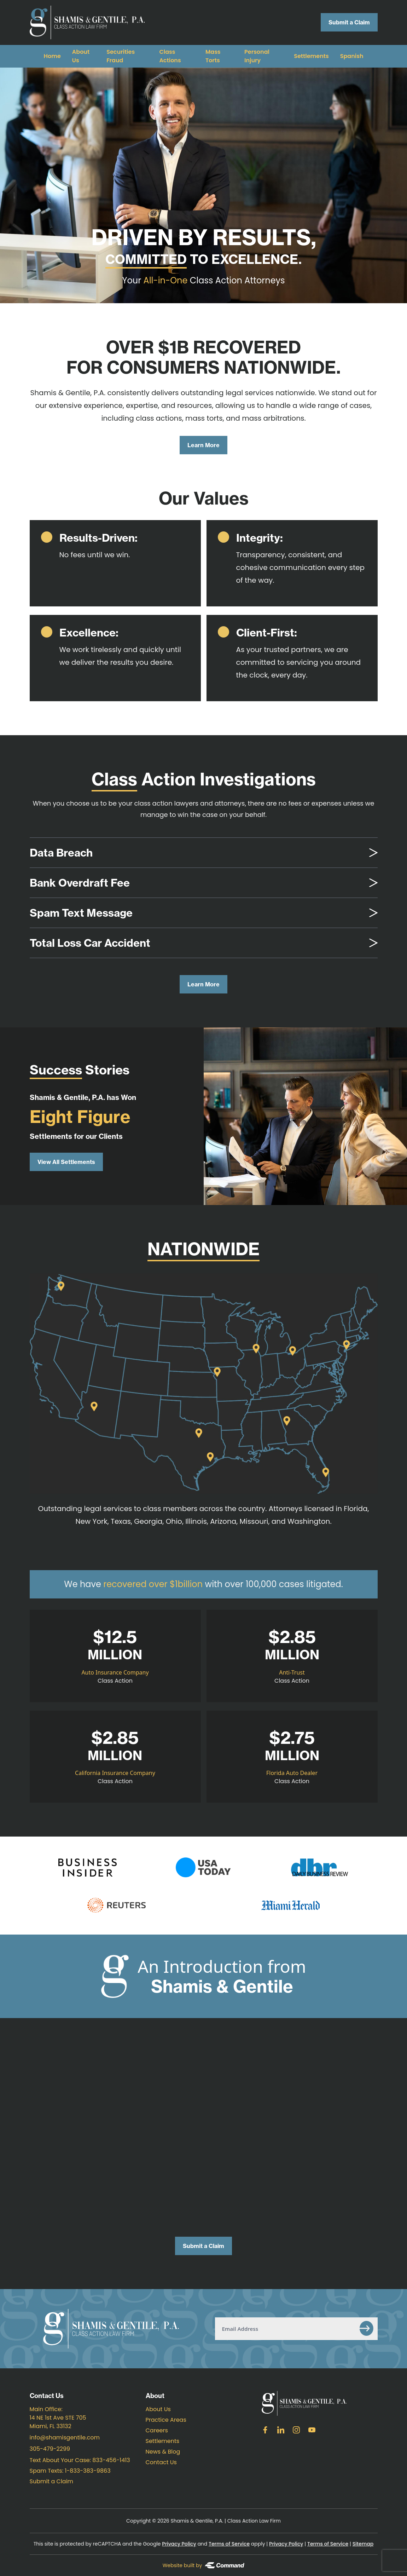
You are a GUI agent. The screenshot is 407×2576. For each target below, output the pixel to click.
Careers (157, 2430)
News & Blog (163, 2452)
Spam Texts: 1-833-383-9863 (70, 2471)
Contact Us (161, 2462)
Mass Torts (213, 56)
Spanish (352, 56)
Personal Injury (256, 56)
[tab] (204, 852)
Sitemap (363, 2543)
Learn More (203, 445)
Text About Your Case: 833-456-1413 (80, 2460)
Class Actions (170, 56)
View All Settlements (66, 1161)
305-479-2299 (50, 2449)
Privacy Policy (179, 2543)
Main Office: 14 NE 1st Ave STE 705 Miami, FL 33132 (58, 2417)
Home (52, 56)
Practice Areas (166, 2420)
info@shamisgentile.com (65, 2437)
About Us (158, 2409)
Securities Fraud (120, 56)
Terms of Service (229, 2543)
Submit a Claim (349, 22)
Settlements (311, 56)
